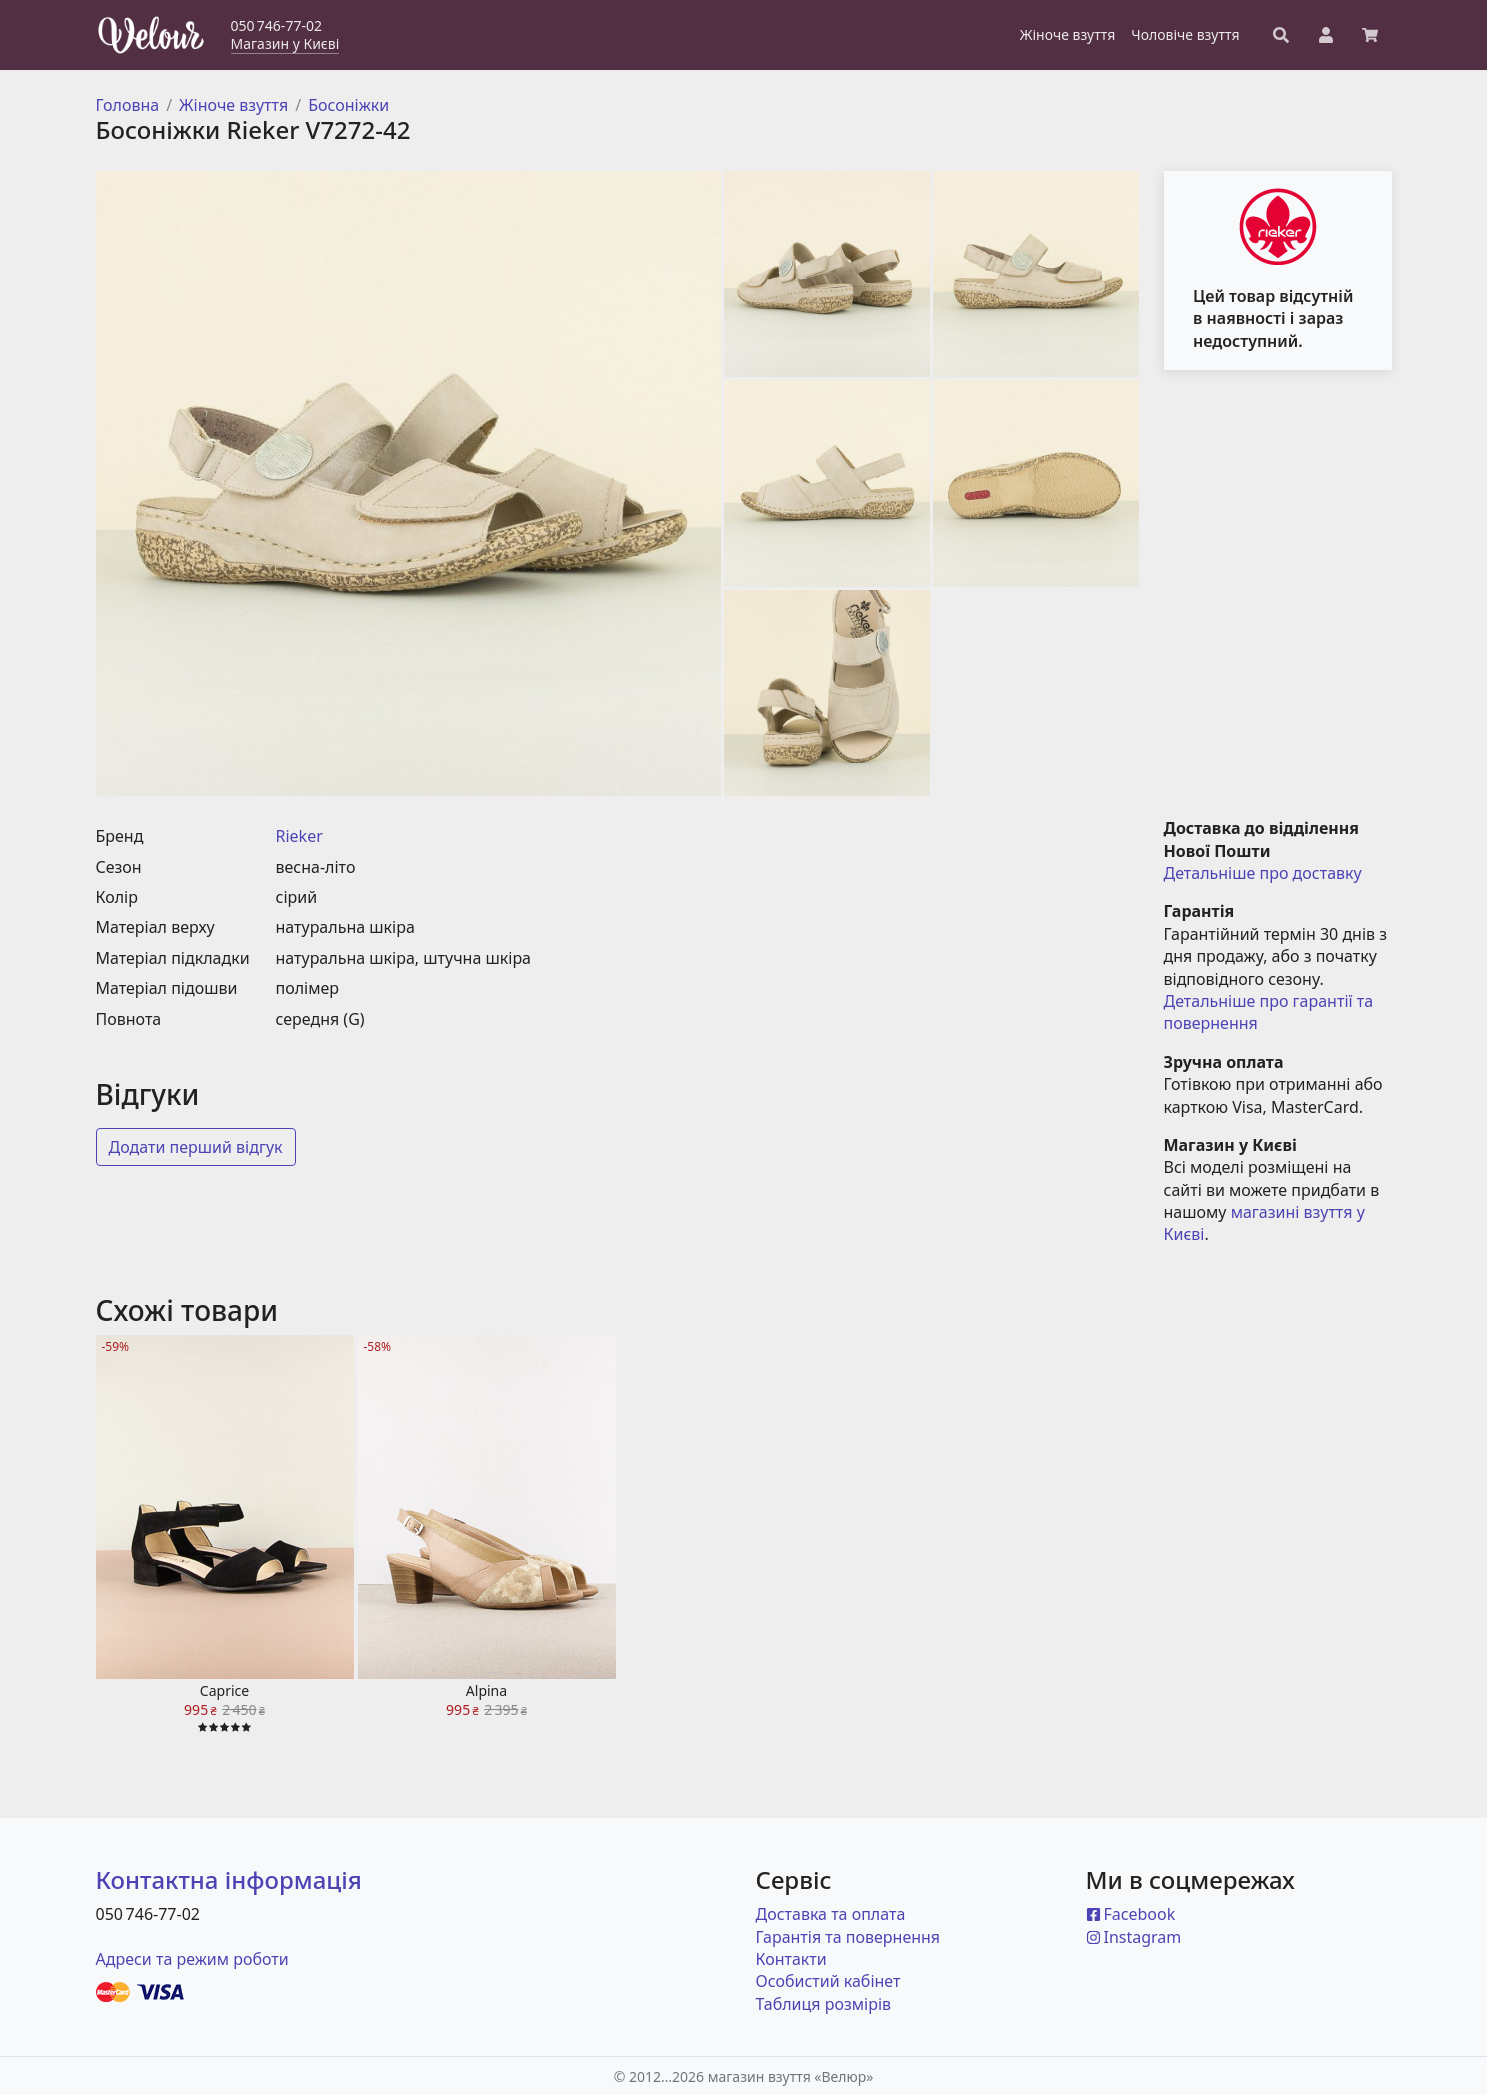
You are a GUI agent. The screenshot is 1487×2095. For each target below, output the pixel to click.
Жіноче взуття (233, 105)
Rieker (299, 836)
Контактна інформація (229, 1879)
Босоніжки (348, 105)
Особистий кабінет (828, 1981)
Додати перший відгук (196, 1147)
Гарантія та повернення (848, 1937)
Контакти (791, 1959)
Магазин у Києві (285, 43)
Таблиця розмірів (824, 2004)
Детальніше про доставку (1263, 873)
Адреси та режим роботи (192, 1959)
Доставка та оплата (831, 1914)
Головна (128, 105)
